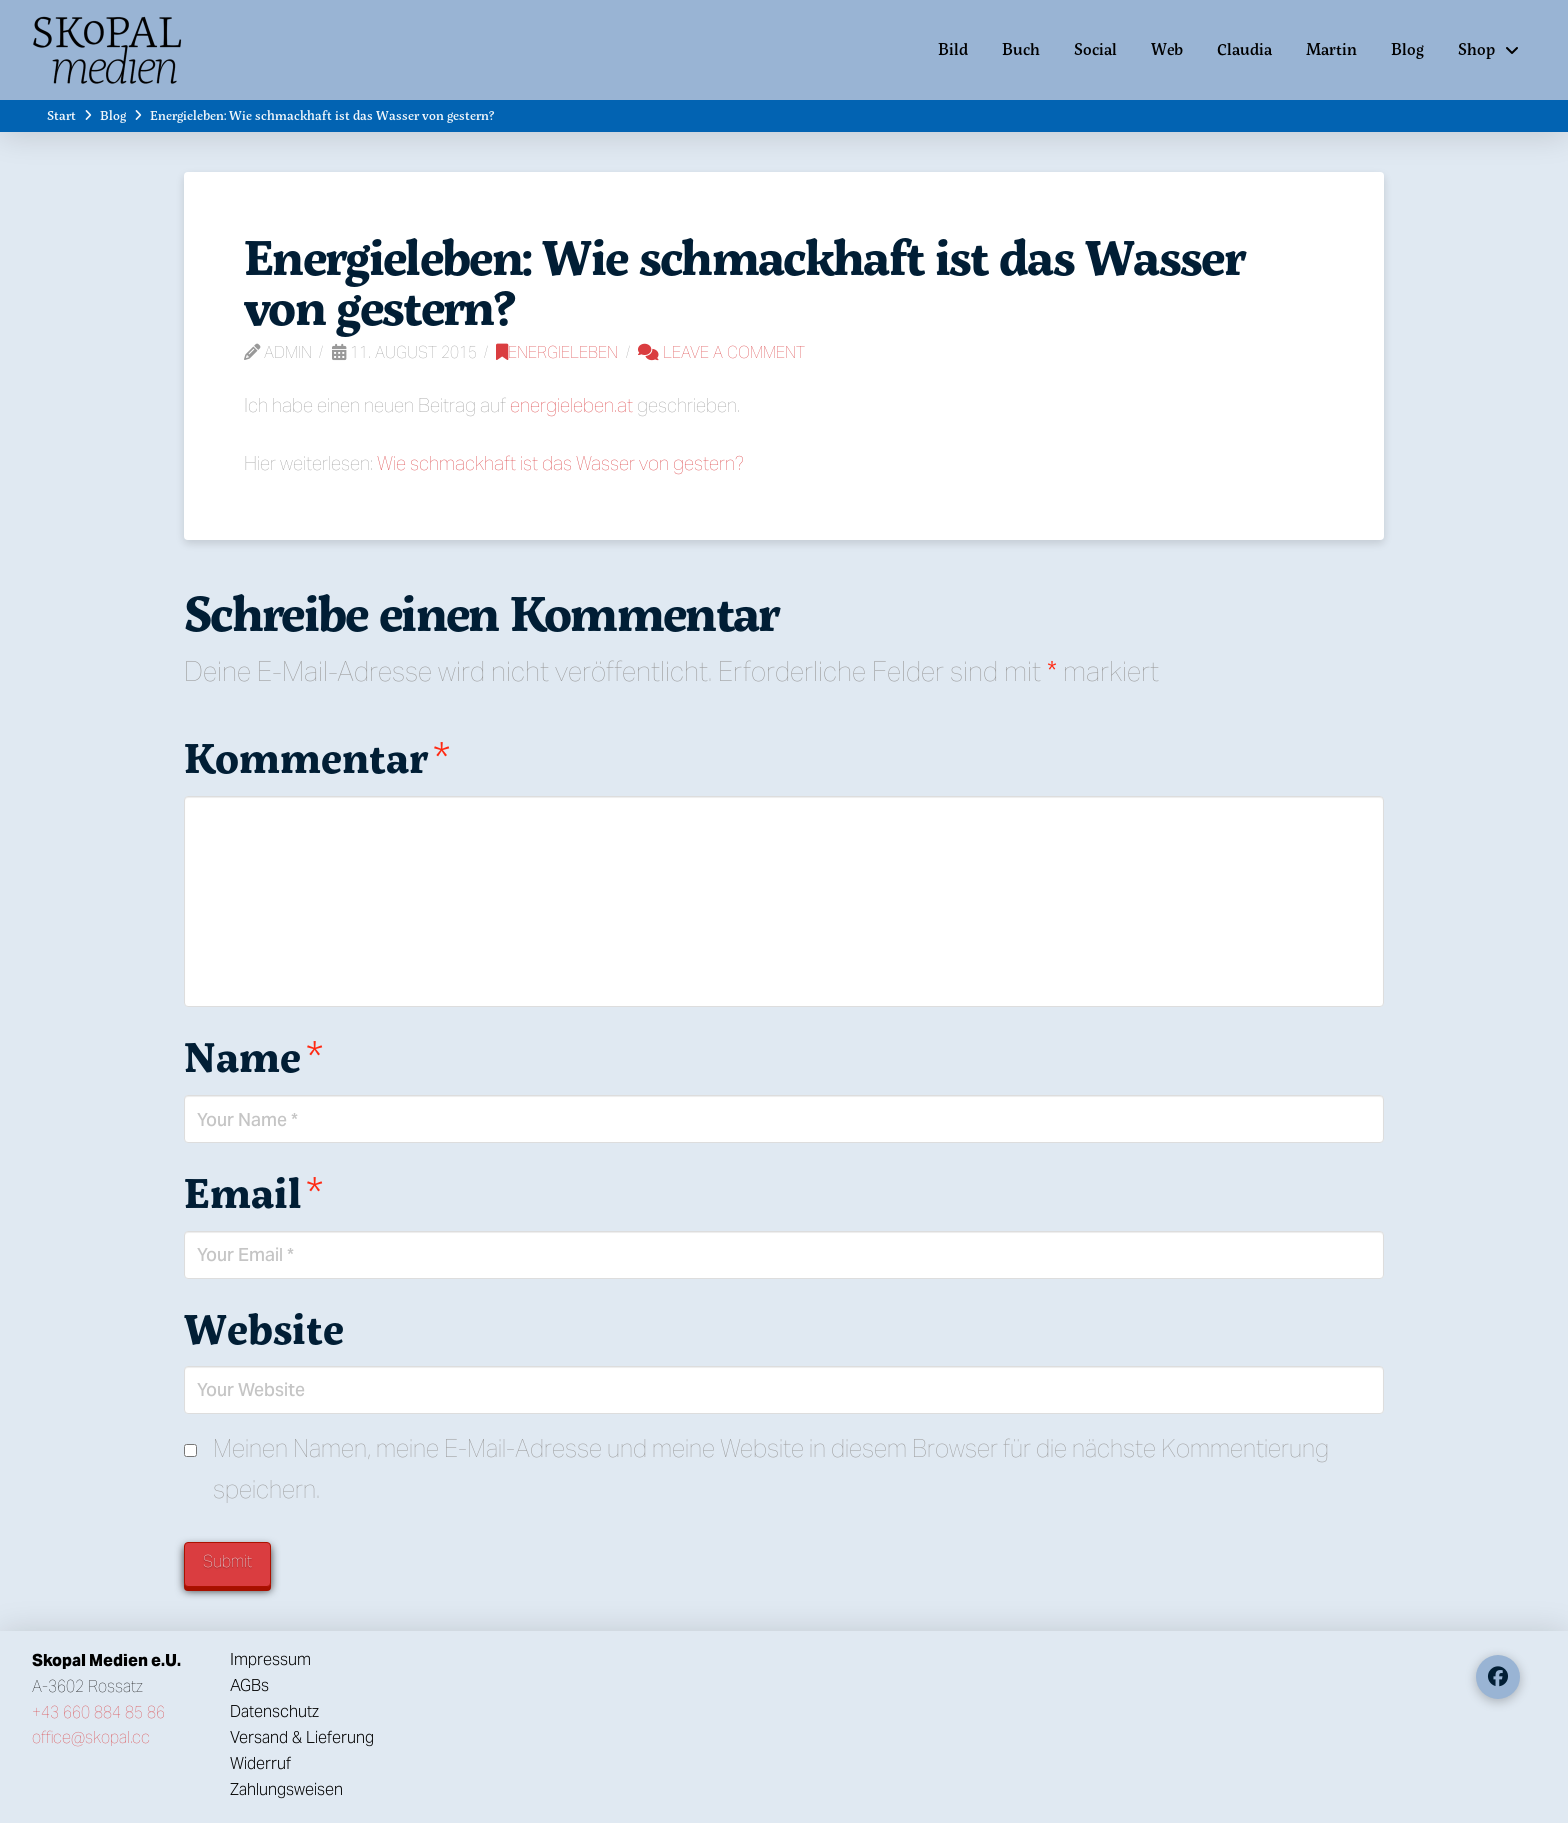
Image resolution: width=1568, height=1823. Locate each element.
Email (253, 1192)
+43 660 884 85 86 (98, 1712)
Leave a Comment (721, 352)
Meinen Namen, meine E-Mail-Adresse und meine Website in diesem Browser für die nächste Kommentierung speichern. (771, 1469)
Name (253, 1056)
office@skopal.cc (91, 1737)
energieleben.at (571, 405)
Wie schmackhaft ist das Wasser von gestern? (560, 463)
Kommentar (317, 757)
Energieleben (557, 352)
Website (264, 1328)
